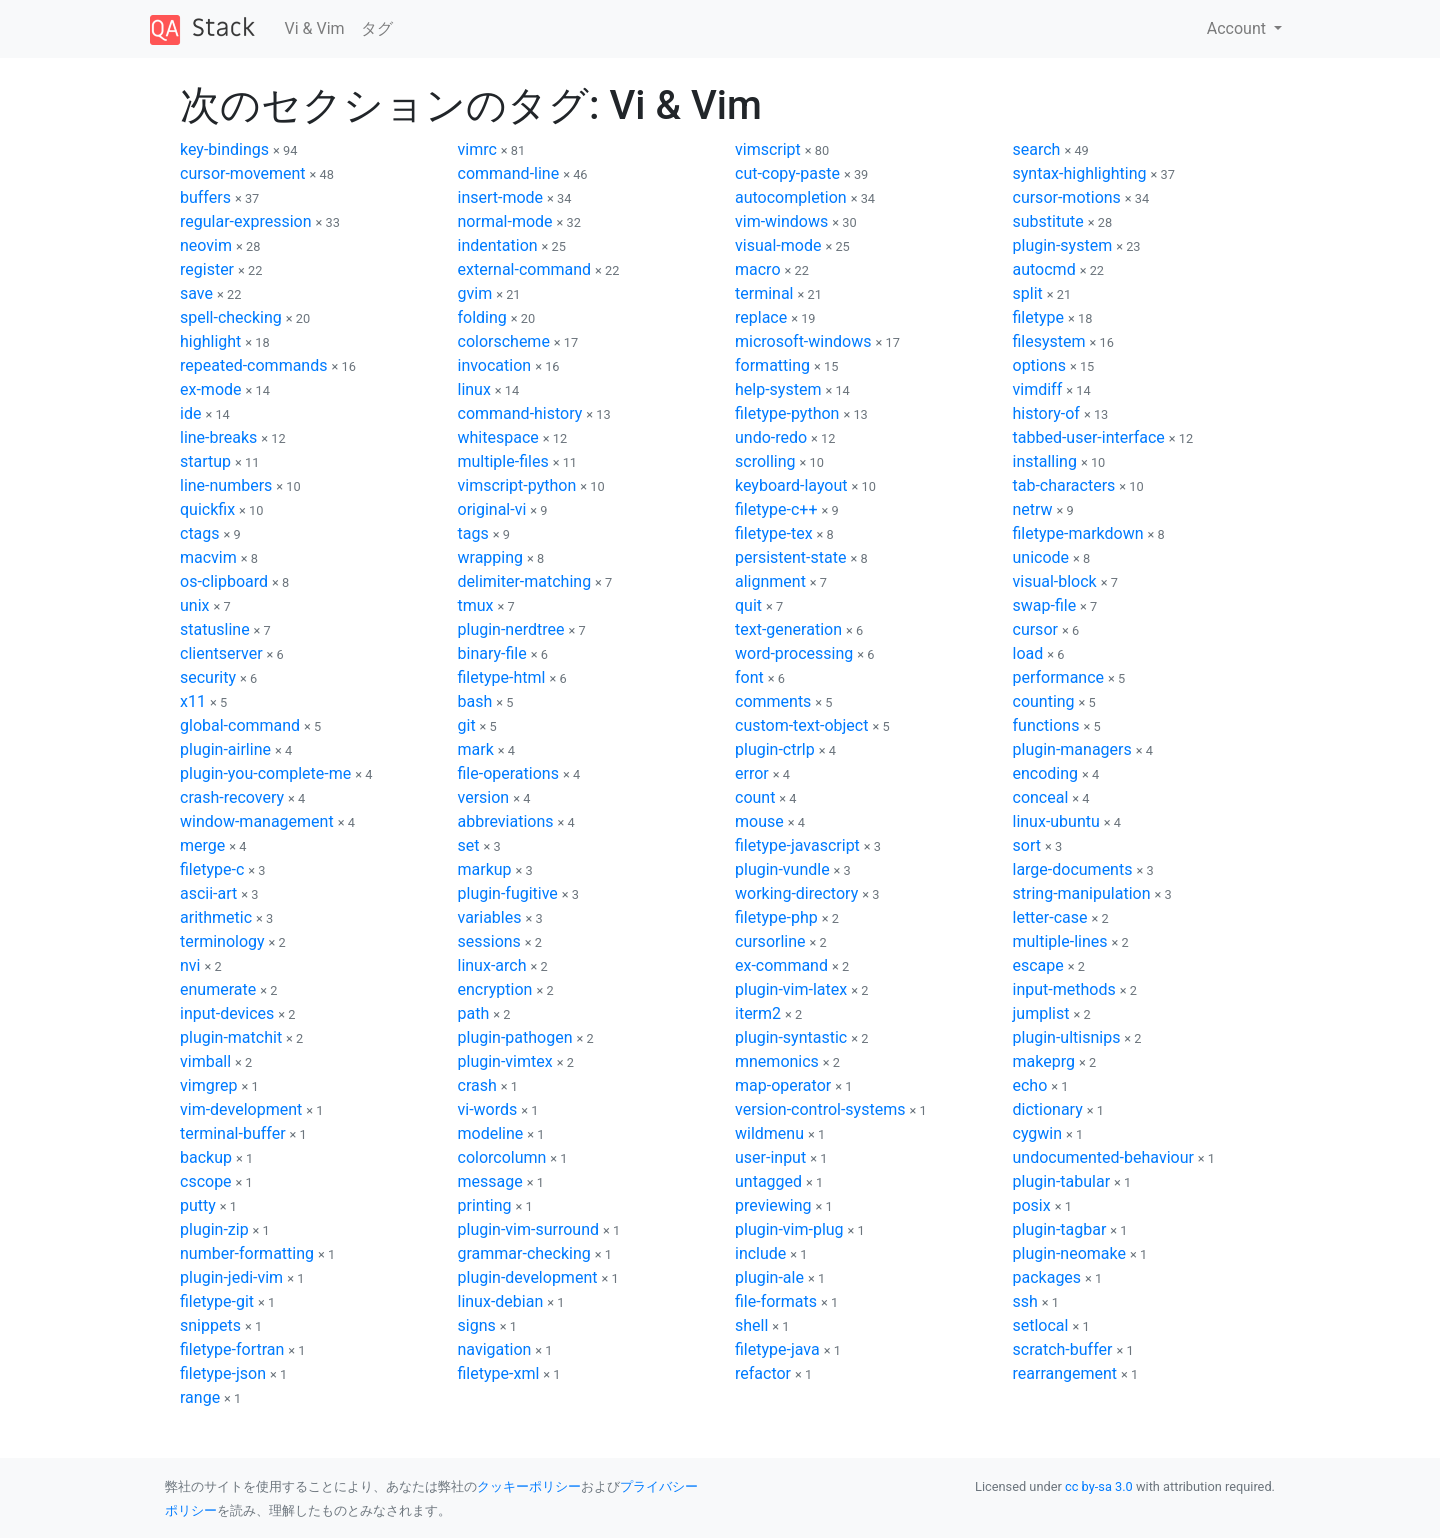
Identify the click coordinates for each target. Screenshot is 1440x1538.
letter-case (1050, 917)
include (760, 1253)
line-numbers (226, 485)
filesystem (1049, 341)
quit (748, 605)
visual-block (1055, 581)
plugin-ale (769, 1277)
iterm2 (758, 1013)
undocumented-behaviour (1103, 1157)
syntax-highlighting (1080, 173)
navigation (495, 1349)
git (467, 725)
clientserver (221, 653)
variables (490, 917)
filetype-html (502, 677)
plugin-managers (1072, 749)
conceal (1041, 797)
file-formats (776, 1301)
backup (206, 1157)
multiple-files (503, 461)
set (469, 845)
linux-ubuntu (1056, 821)
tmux (476, 605)
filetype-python (787, 413)
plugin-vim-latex (791, 989)
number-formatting (247, 1253)
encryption (495, 989)
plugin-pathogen (515, 1037)
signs (477, 1325)
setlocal (1041, 1325)
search (1037, 149)
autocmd (1044, 269)
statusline (215, 629)
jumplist (1041, 1013)
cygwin (1038, 1133)
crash (477, 1085)
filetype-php (776, 917)
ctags (200, 533)
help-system (778, 389)
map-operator (783, 1085)
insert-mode (501, 197)
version (484, 797)
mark (476, 749)
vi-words (488, 1109)
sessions (489, 941)
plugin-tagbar (1060, 1229)
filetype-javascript (797, 845)
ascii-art (208, 893)
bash (475, 701)
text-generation (788, 629)
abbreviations (506, 821)
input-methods (1064, 989)
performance (1059, 677)
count (755, 797)
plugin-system (1063, 245)
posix (1032, 1205)
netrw (1033, 509)
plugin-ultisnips (1067, 1037)
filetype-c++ (776, 509)
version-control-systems (820, 1109)
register (207, 269)
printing (485, 1205)
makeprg (1044, 1061)
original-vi (492, 509)
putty (198, 1205)
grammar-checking (524, 1253)
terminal (764, 293)
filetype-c (212, 869)
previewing (773, 1205)
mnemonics (777, 1061)
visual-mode (778, 245)
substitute (1048, 221)
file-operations (508, 773)
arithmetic (216, 917)
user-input (770, 1157)
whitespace (498, 437)
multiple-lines (1060, 941)
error (752, 773)
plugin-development (528, 1277)
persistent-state (790, 557)
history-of (1046, 413)
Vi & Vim (315, 28)
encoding (1046, 773)
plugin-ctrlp (775, 749)
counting (1044, 701)
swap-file (1045, 605)
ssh (1025, 1301)
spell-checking (231, 317)
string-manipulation (1082, 893)
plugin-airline (225, 749)
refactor (763, 1373)
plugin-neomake (1069, 1253)
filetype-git (217, 1301)
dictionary (1048, 1109)
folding (482, 317)
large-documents (1073, 869)
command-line (509, 173)
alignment (770, 581)
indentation (498, 245)
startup (205, 461)
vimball (205, 1061)
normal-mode (505, 221)
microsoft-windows (803, 341)
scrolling (765, 461)
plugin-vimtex (505, 1061)
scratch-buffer (1063, 1349)
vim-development (241, 1109)
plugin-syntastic (791, 1037)
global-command (240, 725)
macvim (208, 557)
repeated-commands (253, 365)
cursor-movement (243, 173)
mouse (759, 821)
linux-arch (492, 965)
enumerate (218, 989)
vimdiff (1038, 389)
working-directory (796, 893)
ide (190, 413)
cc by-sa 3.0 (1099, 1486)
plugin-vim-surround (529, 1229)
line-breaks (218, 437)
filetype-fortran (232, 1349)
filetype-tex (774, 533)
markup (485, 869)
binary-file (492, 653)
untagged (768, 1181)
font (749, 677)
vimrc (477, 149)
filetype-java (777, 1349)
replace (761, 317)
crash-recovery (232, 797)
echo (1030, 1085)
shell (751, 1325)
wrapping (491, 557)
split (1028, 293)
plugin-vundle (782, 869)
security (208, 677)
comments (773, 701)
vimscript (768, 149)
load (1028, 653)
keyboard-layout (791, 485)
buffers (205, 197)
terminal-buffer (233, 1133)
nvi (190, 965)
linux (474, 389)
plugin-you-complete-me (265, 773)
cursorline (770, 941)
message (490, 1181)
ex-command (781, 965)
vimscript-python (517, 485)
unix (194, 605)
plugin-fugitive (508, 893)
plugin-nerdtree (511, 629)
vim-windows (781, 221)
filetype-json (223, 1373)
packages (1047, 1277)
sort (1027, 845)
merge (202, 845)
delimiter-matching (525, 581)
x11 (193, 701)
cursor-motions (1067, 197)
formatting (772, 365)
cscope (206, 1181)
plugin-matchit (231, 1037)
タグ (377, 28)
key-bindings (224, 149)
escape (1038, 965)
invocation (495, 365)
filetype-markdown (1078, 533)
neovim (206, 245)
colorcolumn (502, 1157)
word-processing (794, 653)
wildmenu (769, 1133)
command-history (520, 413)
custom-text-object (801, 725)
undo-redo (771, 437)
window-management (257, 821)
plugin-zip (214, 1229)
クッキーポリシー (529, 1486)
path (474, 1013)
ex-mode (211, 389)
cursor (1035, 629)
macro (758, 269)
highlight (210, 341)
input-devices (227, 1013)
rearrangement (1065, 1373)
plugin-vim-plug (789, 1229)
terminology (222, 941)
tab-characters (1064, 485)
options (1039, 365)
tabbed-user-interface (1089, 437)
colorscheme (504, 341)
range (200, 1397)
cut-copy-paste (787, 173)
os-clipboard (224, 581)
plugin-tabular (1062, 1181)
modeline (491, 1133)
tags (473, 533)
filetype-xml (499, 1373)
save (196, 293)
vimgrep (208, 1085)
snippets (210, 1325)
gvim (475, 293)
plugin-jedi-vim (231, 1277)
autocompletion (791, 197)
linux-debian (501, 1301)
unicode (1041, 557)
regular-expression (246, 221)
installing (1045, 461)
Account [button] (1238, 28)
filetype (1039, 317)
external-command (525, 269)
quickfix (207, 509)
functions (1046, 725)
